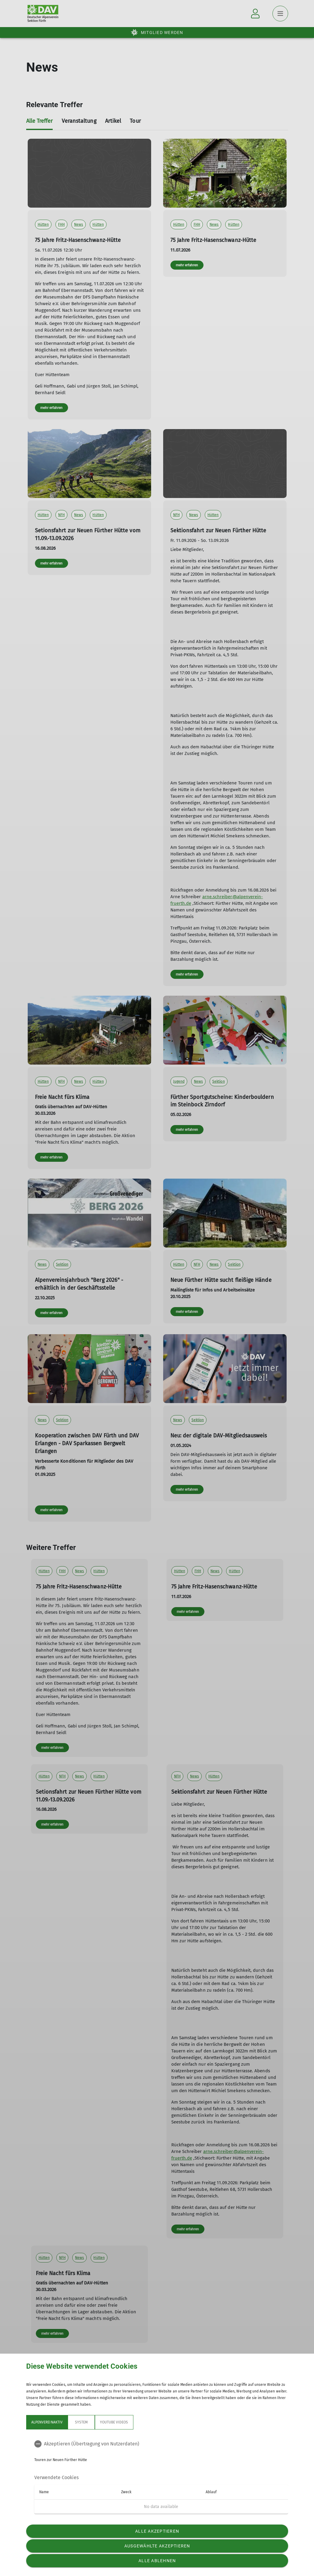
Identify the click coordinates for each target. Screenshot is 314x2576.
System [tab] (81, 2422)
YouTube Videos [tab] (114, 2422)
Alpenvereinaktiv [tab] (47, 2422)
